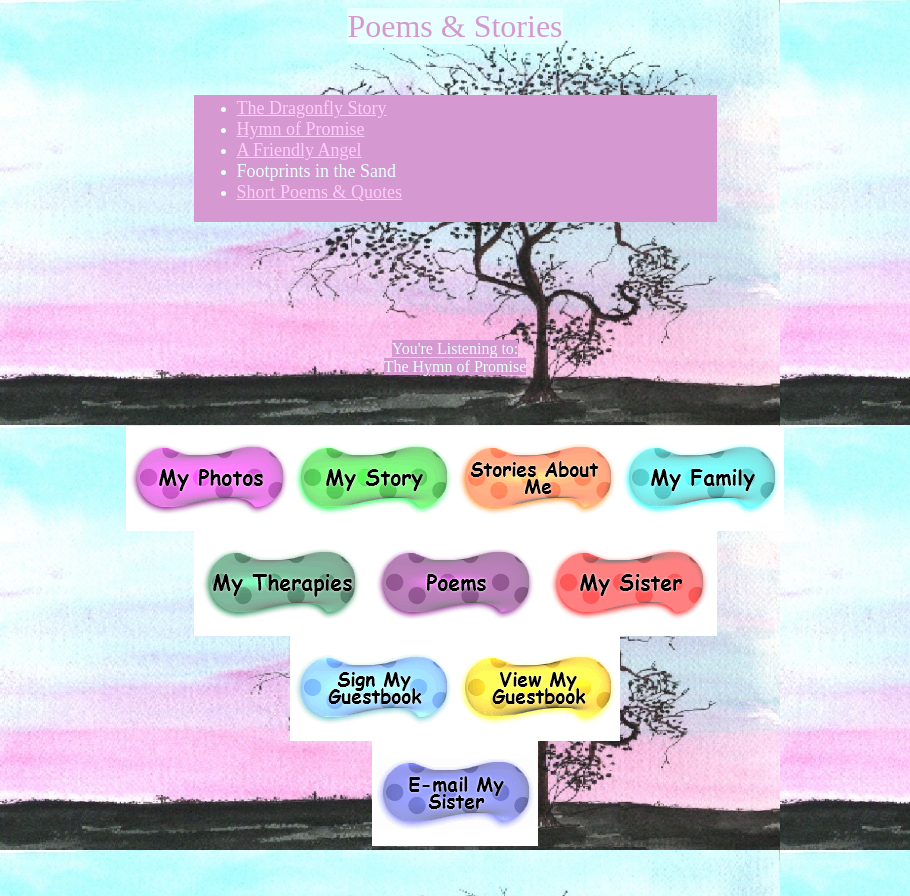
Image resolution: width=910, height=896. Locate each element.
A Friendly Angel (299, 150)
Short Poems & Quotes (320, 192)
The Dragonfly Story (312, 108)
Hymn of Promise (301, 129)
